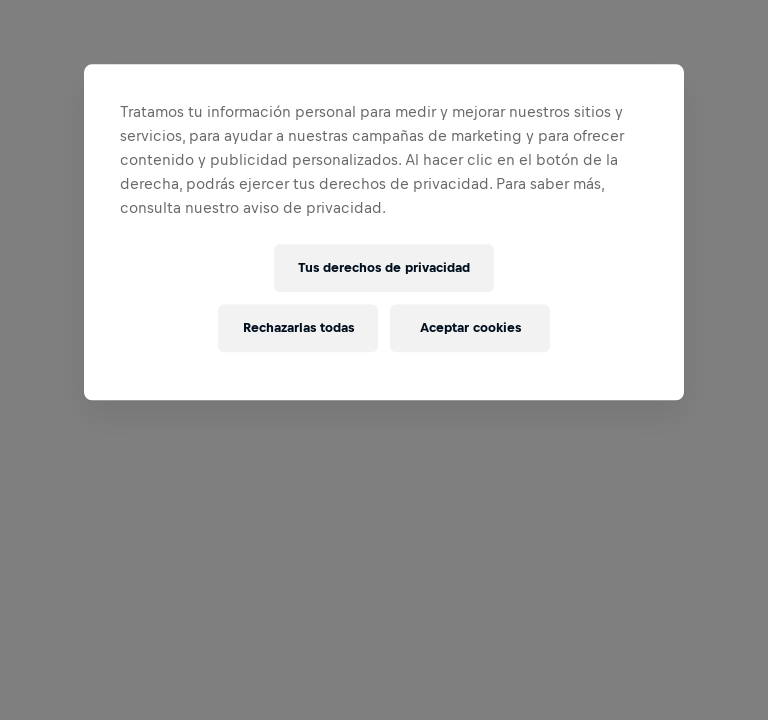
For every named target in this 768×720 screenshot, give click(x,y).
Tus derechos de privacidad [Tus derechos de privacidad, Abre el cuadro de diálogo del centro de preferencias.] (384, 268)
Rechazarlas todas (298, 328)
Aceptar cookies (470, 328)
